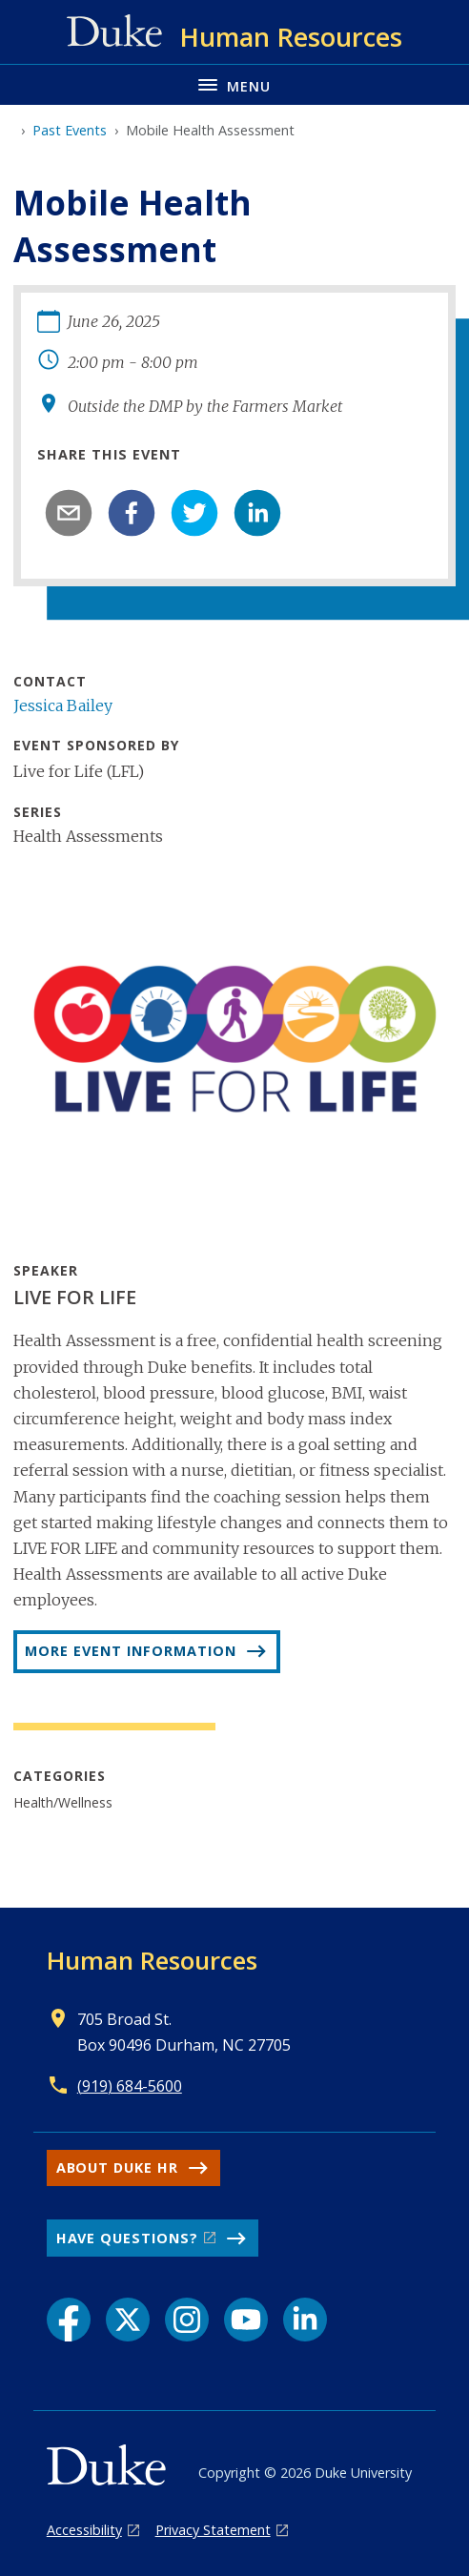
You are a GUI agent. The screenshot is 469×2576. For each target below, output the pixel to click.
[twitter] (194, 513)
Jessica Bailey (62, 705)
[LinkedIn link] (305, 2319)
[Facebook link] (69, 2319)
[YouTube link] (246, 2319)
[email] (68, 513)
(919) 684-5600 (129, 2085)
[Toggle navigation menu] (234, 84)
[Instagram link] (187, 2319)
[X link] (128, 2319)
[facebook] (131, 513)
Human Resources (152, 1960)
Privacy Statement (213, 2530)
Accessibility (84, 2530)
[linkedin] (257, 513)
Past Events (69, 130)
